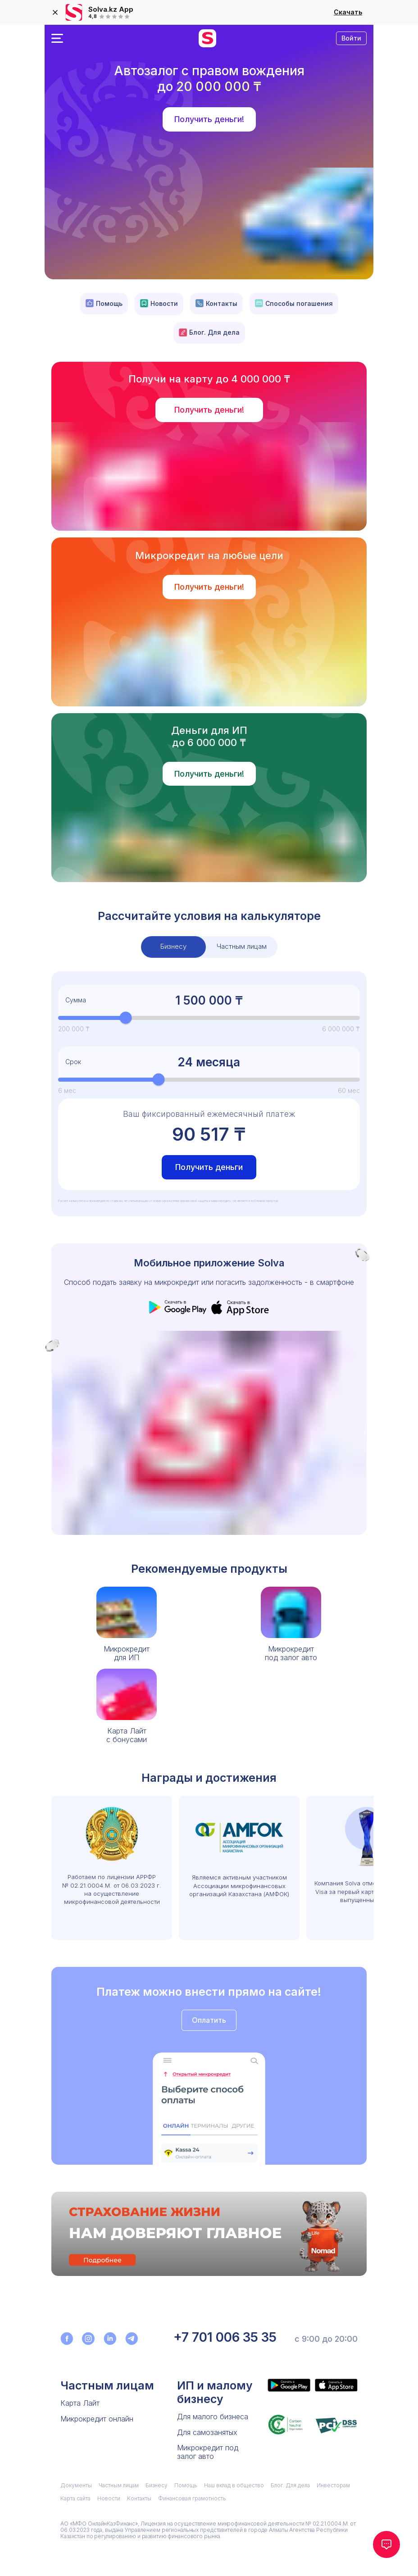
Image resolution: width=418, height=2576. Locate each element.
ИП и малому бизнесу (215, 2392)
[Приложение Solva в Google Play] (289, 2385)
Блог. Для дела (209, 332)
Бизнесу (156, 2485)
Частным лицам (107, 2385)
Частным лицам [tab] (242, 946)
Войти (351, 38)
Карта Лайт (80, 2403)
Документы (76, 2485)
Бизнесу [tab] (173, 946)
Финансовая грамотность (192, 2498)
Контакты (216, 303)
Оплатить (209, 2020)
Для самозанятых (207, 2432)
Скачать (348, 12)
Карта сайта (75, 2498)
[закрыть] (55, 12)
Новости (159, 303)
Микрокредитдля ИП (127, 1653)
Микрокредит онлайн (96, 2418)
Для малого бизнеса (212, 2416)
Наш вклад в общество (234, 2485)
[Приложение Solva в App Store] (336, 2385)
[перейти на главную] (207, 38)
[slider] (126, 1018)
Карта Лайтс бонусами (126, 1735)
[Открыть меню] (57, 38)
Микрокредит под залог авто (207, 2452)
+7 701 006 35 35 (225, 2337)
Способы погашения (294, 303)
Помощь (104, 303)
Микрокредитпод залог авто (291, 1653)
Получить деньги (209, 1167)
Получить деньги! (209, 119)
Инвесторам (333, 2485)
